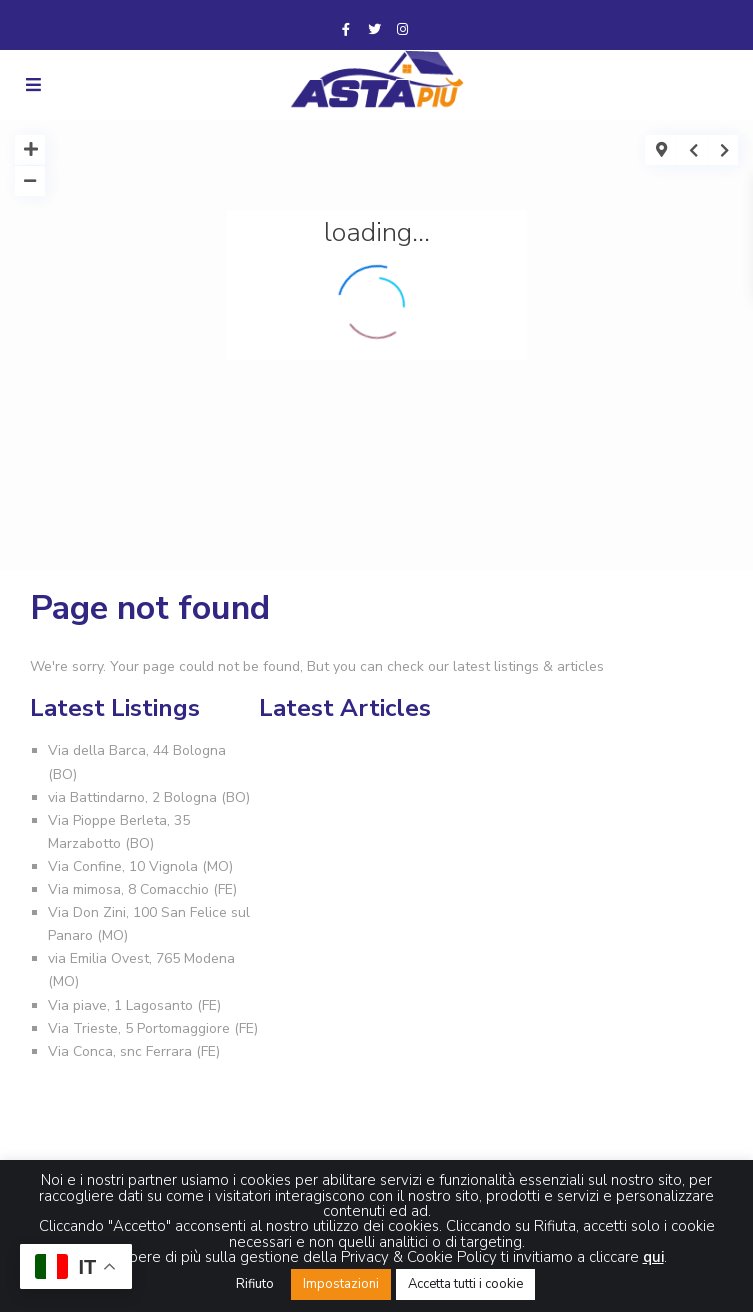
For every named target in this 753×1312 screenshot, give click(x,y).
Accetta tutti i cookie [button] (465, 1284)
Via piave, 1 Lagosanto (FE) (134, 1005)
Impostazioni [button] (341, 1284)
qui (653, 1257)
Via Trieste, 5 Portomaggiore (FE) (153, 1028)
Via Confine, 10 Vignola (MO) (140, 866)
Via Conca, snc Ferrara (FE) (134, 1051)
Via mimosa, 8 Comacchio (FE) (142, 889)
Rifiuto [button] (255, 1284)
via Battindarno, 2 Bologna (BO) (149, 797)
